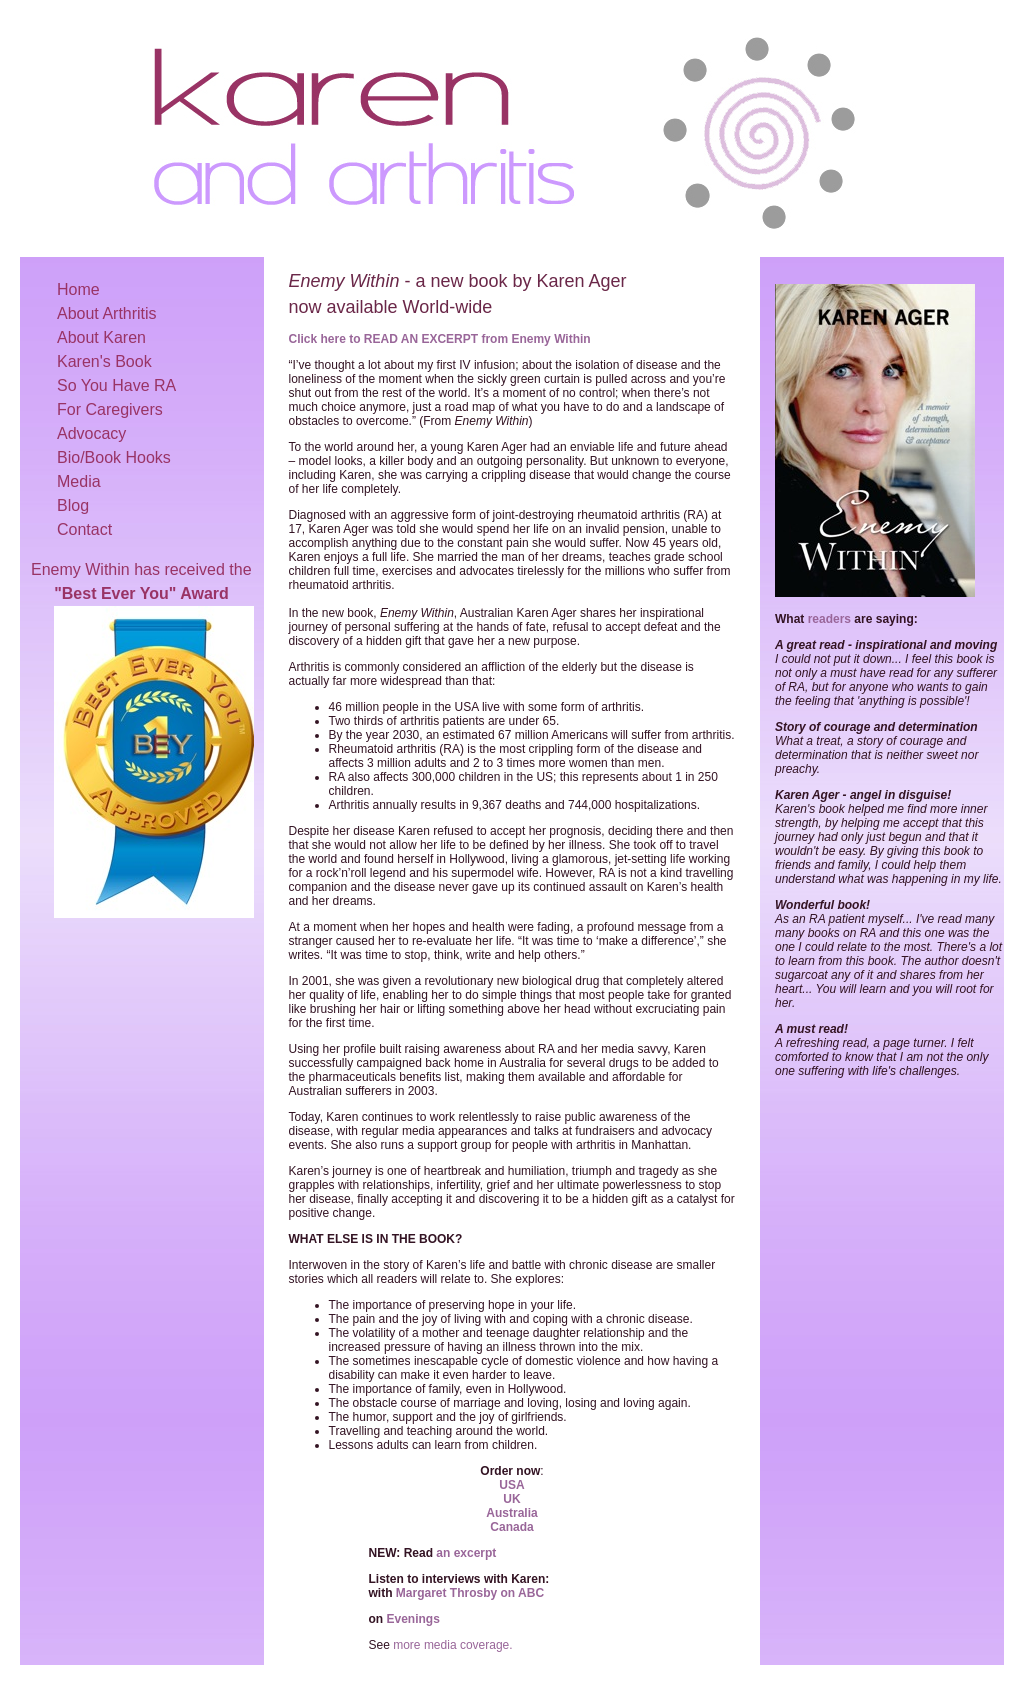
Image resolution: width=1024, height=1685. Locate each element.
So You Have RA (116, 385)
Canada (511, 1527)
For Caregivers (110, 409)
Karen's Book (104, 361)
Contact (84, 529)
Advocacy (91, 433)
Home (78, 289)
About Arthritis (107, 313)
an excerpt (466, 1553)
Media (79, 481)
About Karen (101, 337)
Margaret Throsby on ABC (470, 1593)
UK (511, 1499)
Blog (73, 505)
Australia (511, 1513)
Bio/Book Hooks (114, 457)
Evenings (413, 1619)
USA (511, 1485)
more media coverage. (452, 1645)
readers (829, 619)
